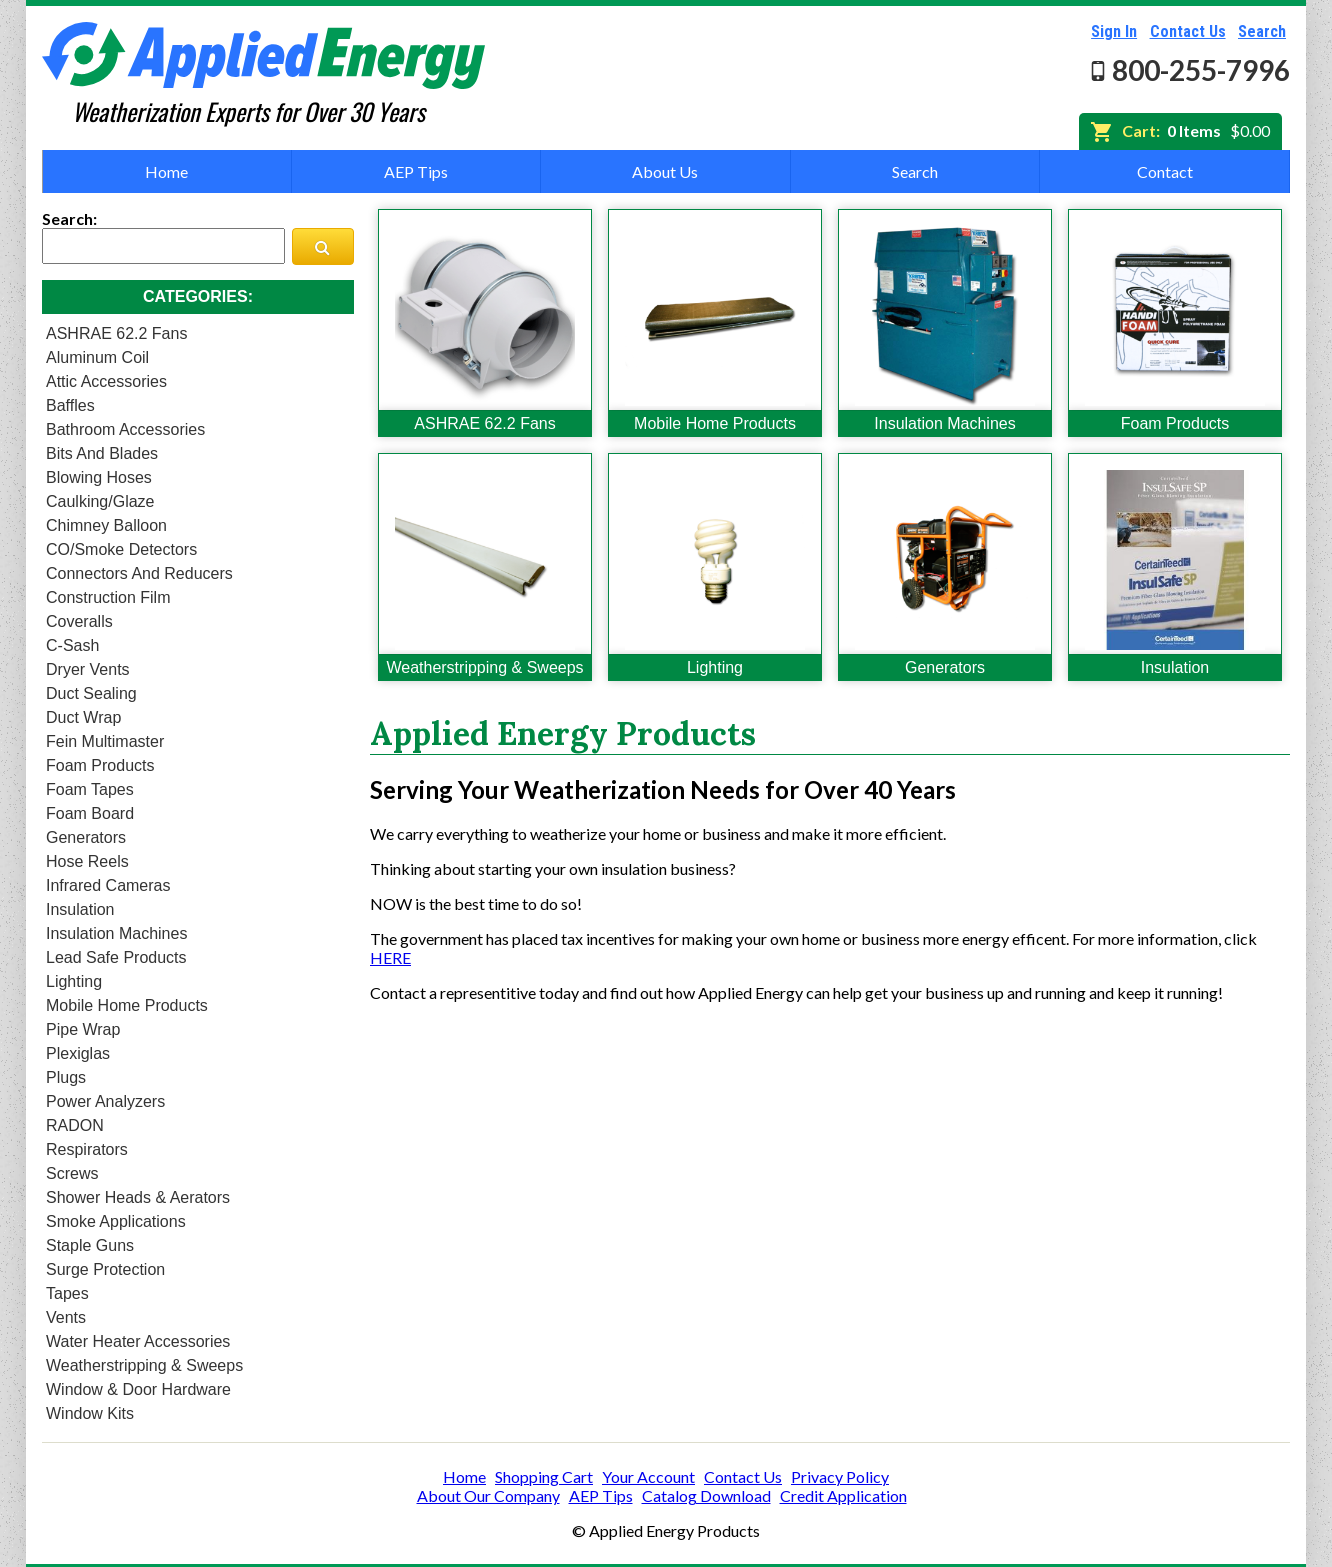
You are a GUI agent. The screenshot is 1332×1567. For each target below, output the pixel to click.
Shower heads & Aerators (138, 1197)
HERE (390, 957)
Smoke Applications (116, 1221)
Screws (72, 1173)
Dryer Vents (88, 669)
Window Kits (90, 1413)
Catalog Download (706, 1495)
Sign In (1114, 31)
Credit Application (843, 1495)
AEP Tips (416, 171)
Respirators (87, 1149)
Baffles (70, 405)
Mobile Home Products (127, 1005)
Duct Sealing (91, 693)
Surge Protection (105, 1269)
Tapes (67, 1293)
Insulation (80, 909)
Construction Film (108, 597)
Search (1262, 31)
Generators (86, 837)
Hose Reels (87, 861)
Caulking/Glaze (100, 501)
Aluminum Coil (97, 357)
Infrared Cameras (108, 885)
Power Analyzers (105, 1101)
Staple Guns (90, 1245)
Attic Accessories (106, 381)
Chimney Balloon (106, 525)
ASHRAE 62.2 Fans (116, 333)
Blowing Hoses (99, 477)
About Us (665, 171)
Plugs (66, 1077)
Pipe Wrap (83, 1029)
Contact (1165, 171)
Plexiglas (78, 1053)
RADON (75, 1125)
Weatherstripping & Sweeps (144, 1365)
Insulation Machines (116, 933)
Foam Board (90, 813)
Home (166, 171)
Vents (66, 1317)
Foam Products (100, 765)
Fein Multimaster (105, 741)
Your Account (648, 1476)
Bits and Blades (102, 453)
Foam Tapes (90, 789)
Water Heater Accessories (138, 1341)
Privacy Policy (840, 1476)
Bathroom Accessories (125, 429)
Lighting (74, 981)
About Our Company (488, 1495)
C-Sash (72, 645)
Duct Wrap (83, 717)
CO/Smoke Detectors (121, 549)
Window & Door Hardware (138, 1389)
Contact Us (1188, 31)
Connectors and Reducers (139, 573)
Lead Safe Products (116, 957)
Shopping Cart (544, 1476)
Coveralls (79, 621)
